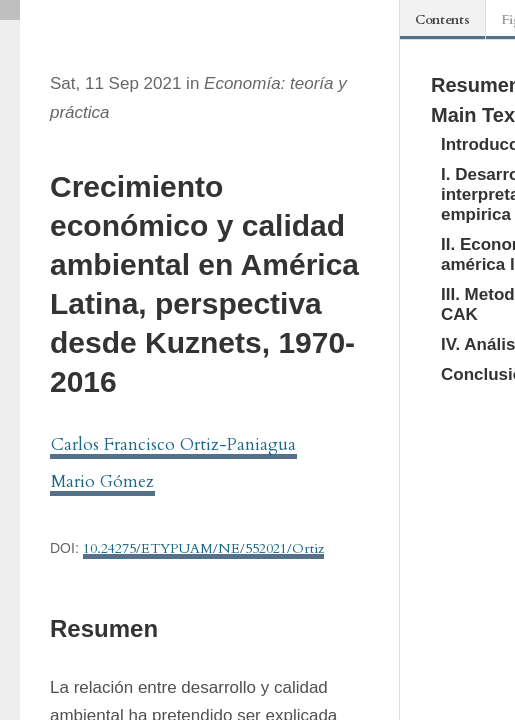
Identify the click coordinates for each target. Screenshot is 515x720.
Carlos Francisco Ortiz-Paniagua (173, 444)
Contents (442, 20)
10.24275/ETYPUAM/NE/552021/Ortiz (203, 548)
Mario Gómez (102, 481)
